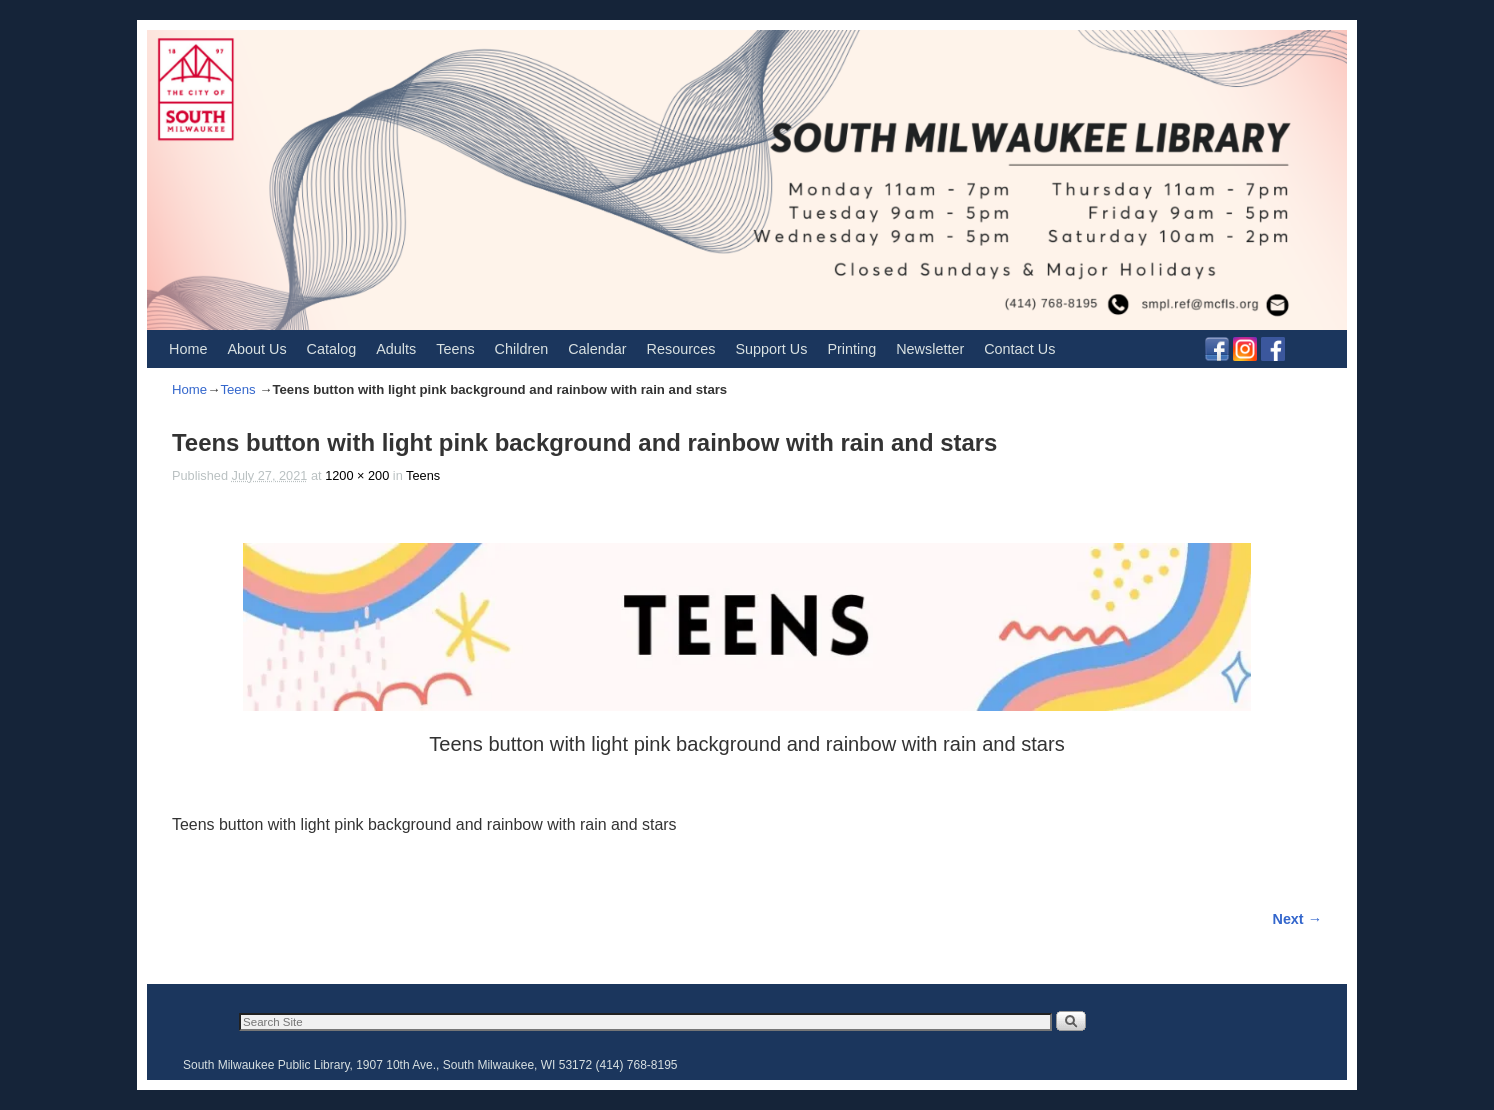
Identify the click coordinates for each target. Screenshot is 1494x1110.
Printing (851, 349)
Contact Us (1019, 349)
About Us (256, 349)
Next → (1297, 919)
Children (522, 349)
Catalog (332, 349)
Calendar (597, 349)
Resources (681, 349)
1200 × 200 (357, 475)
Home (188, 349)
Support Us (771, 349)
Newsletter (930, 349)
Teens (455, 349)
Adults (396, 349)
